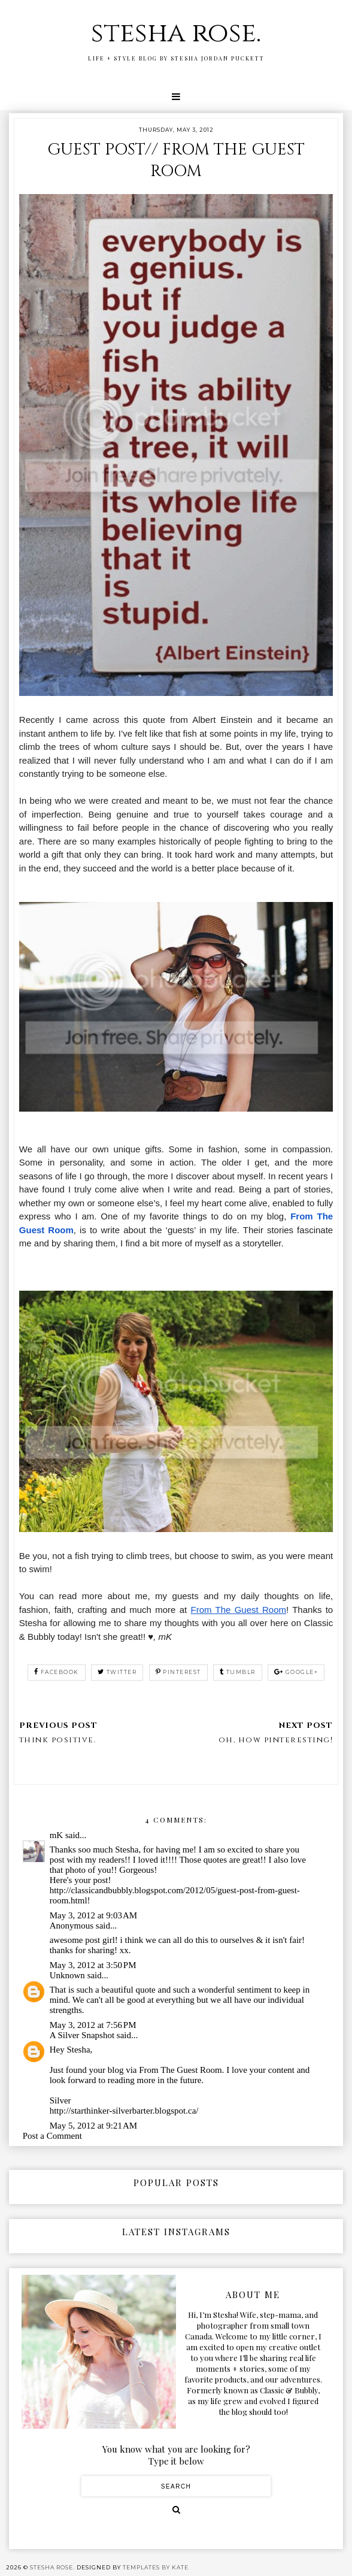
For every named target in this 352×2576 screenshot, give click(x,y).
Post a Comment (52, 2136)
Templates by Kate (156, 2567)
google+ (296, 1672)
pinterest (178, 1672)
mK (56, 1835)
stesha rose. (176, 33)
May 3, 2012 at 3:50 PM (93, 1965)
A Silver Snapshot (82, 2035)
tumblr (238, 1672)
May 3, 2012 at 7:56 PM (93, 2025)
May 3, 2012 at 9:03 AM (93, 1915)
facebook (56, 1672)
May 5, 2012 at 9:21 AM (93, 2125)
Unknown (67, 1975)
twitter (117, 1672)
